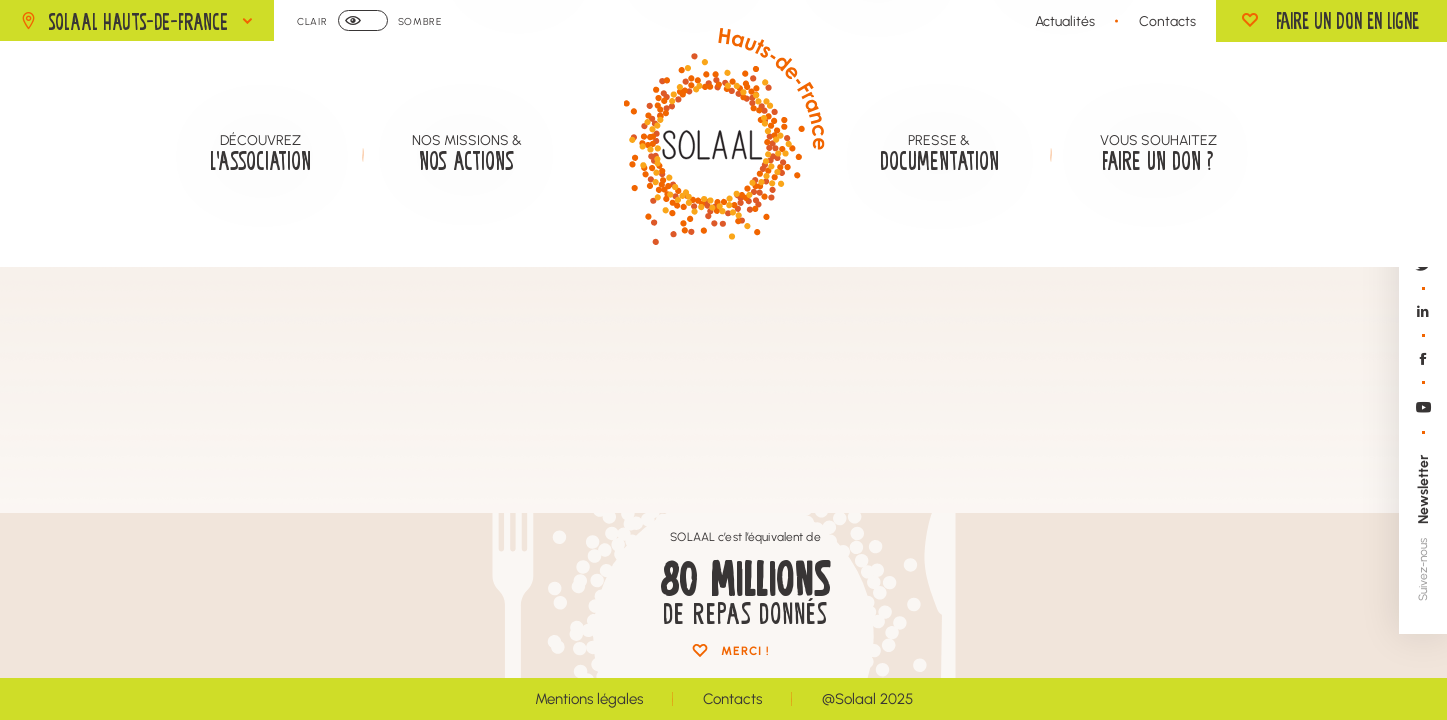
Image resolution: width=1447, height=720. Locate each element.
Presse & (939, 153)
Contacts (1167, 21)
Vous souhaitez (1158, 153)
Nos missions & (467, 153)
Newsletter (1422, 489)
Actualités (1065, 21)
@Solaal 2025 (867, 698)
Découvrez (260, 153)
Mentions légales (589, 698)
